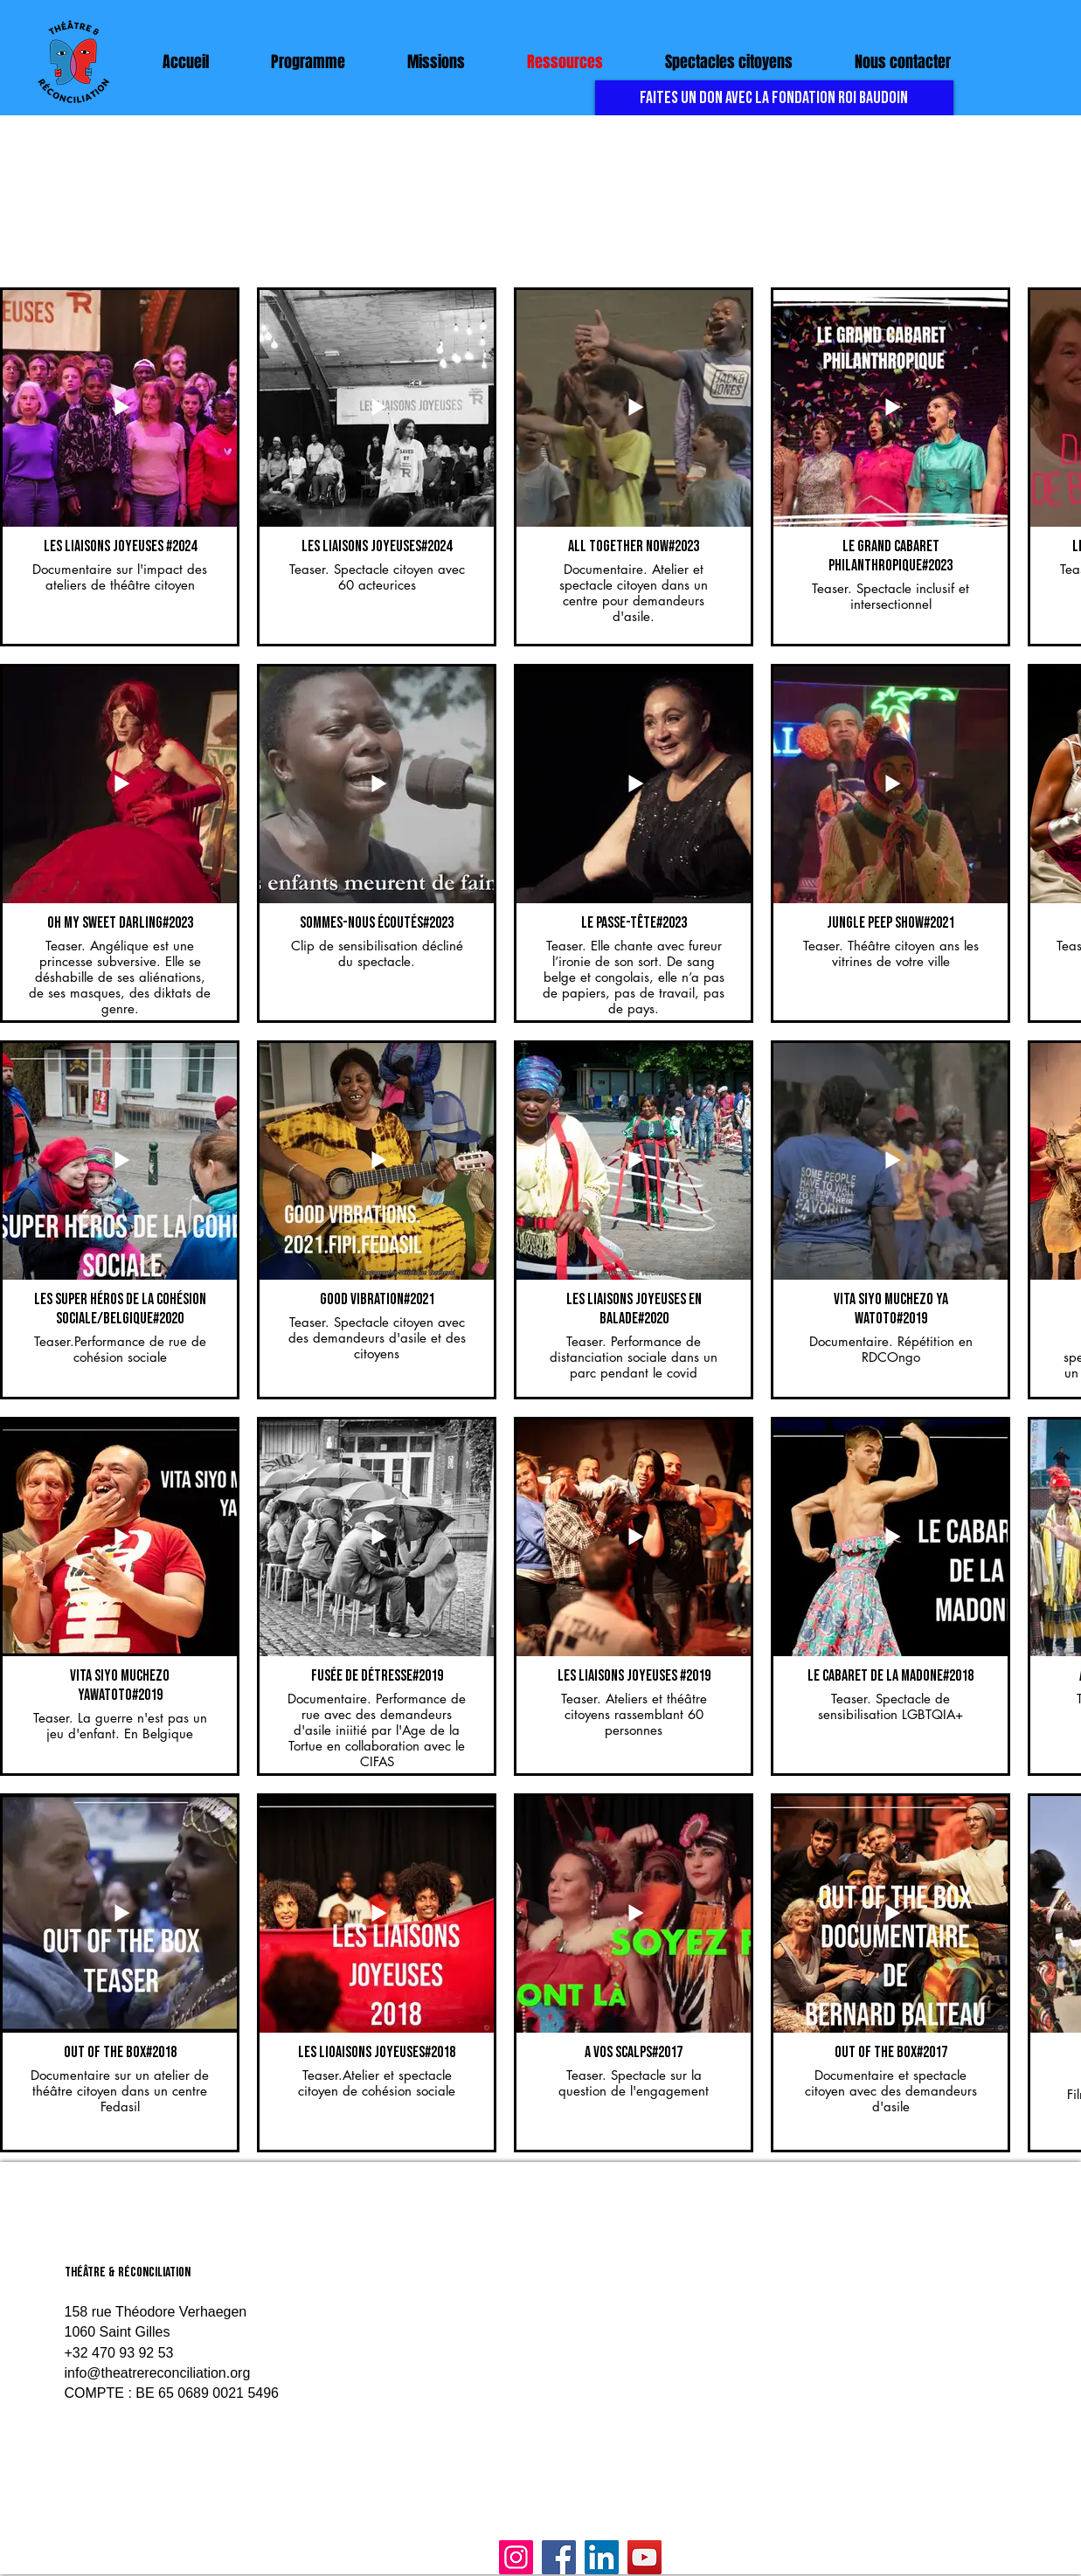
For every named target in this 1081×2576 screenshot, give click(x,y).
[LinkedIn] (602, 2557)
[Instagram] (516, 2557)
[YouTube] (644, 2557)
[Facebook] (559, 2557)
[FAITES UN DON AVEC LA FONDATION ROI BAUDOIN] (774, 97)
